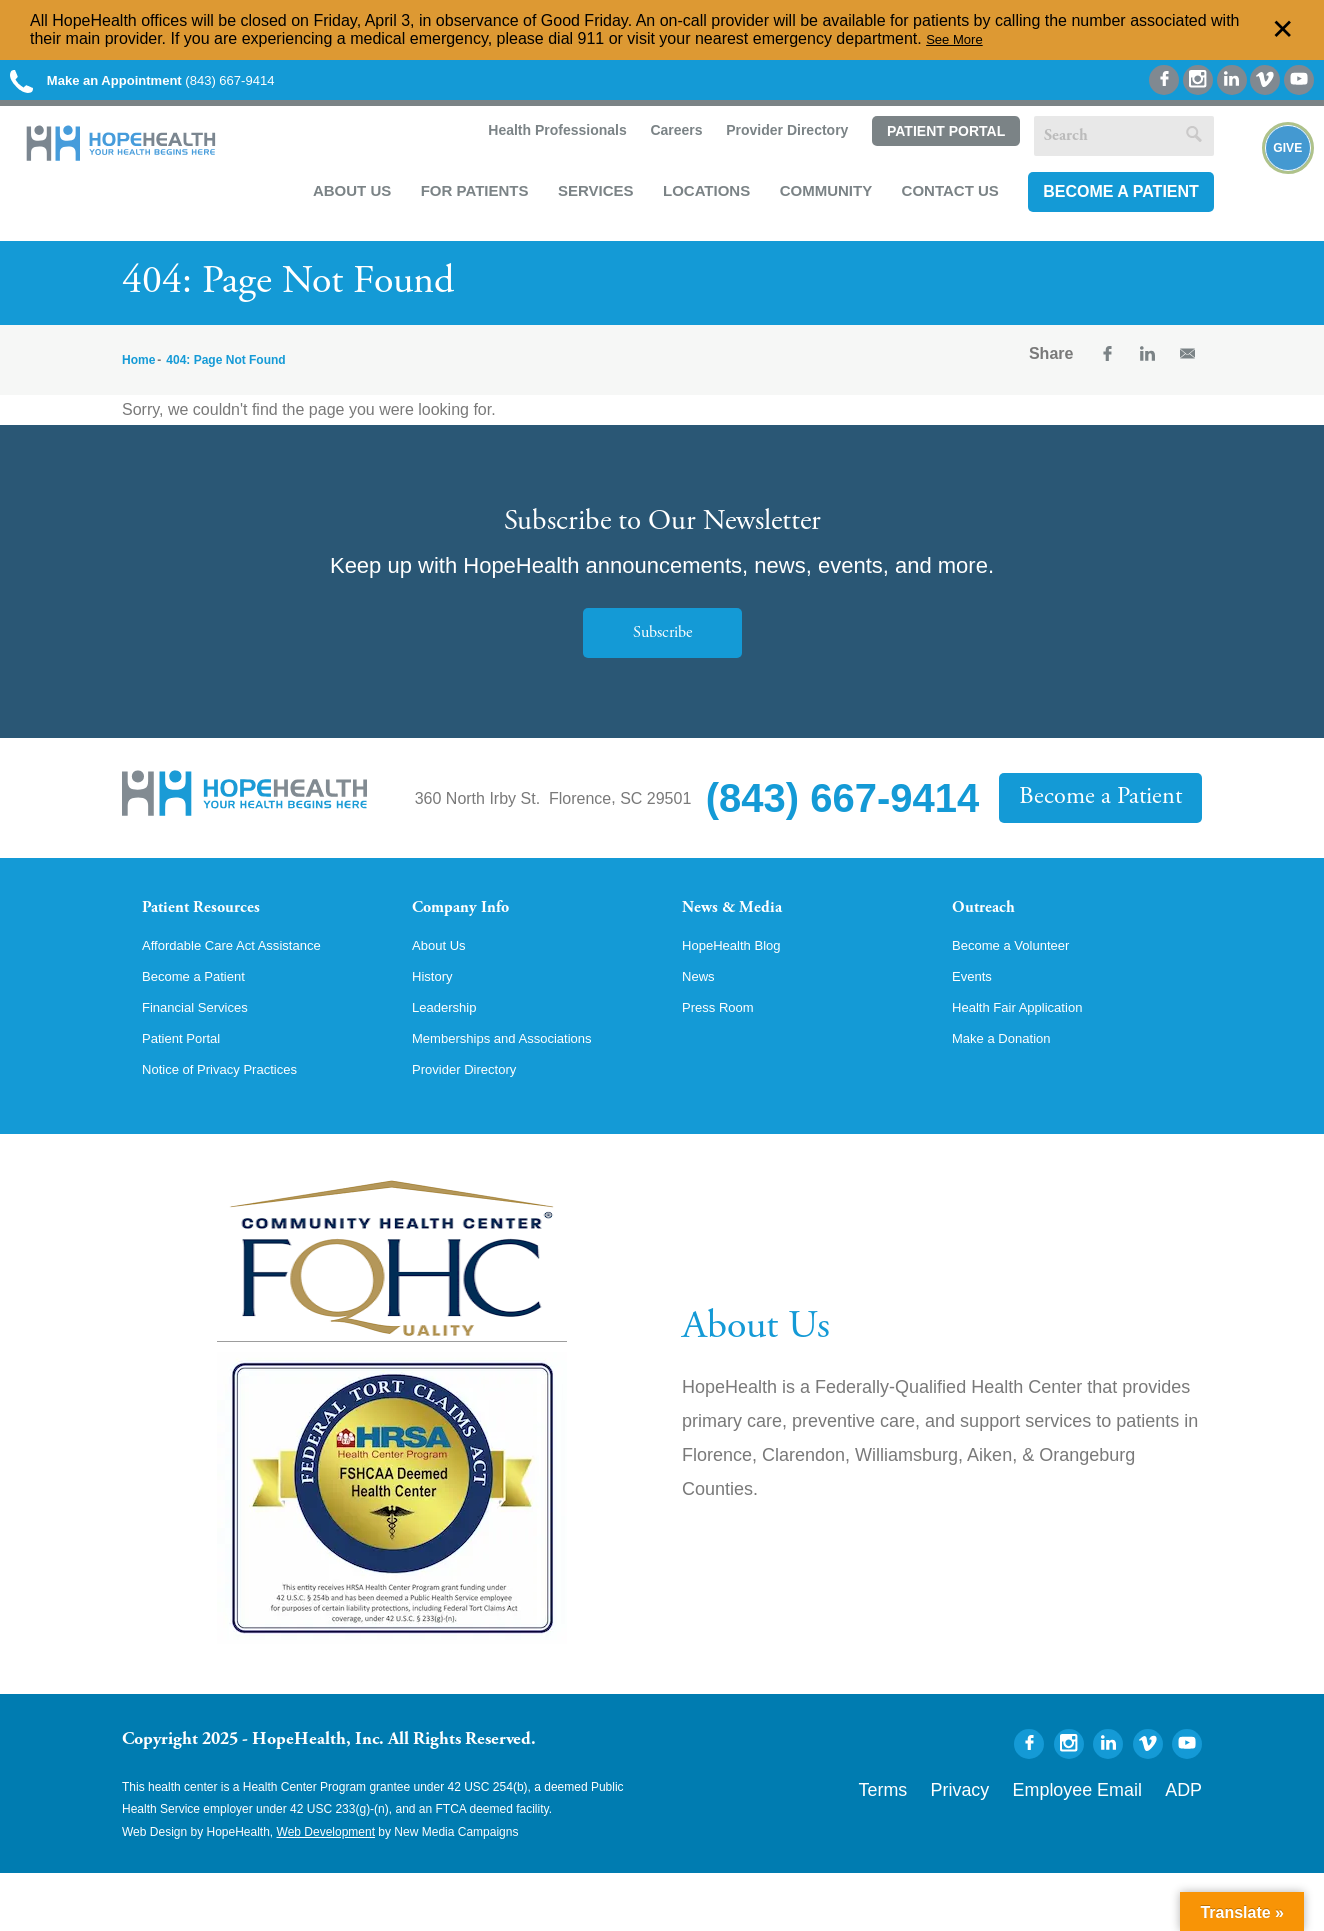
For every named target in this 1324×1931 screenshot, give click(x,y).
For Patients (465, 201)
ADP (1189, 1842)
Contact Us (940, 201)
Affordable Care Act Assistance (251, 989)
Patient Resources (220, 927)
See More (960, 38)
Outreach (994, 927)
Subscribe (662, 648)
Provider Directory (776, 142)
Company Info (477, 927)
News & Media (747, 927)
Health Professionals (544, 142)
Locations (696, 201)
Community (816, 201)
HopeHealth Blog (742, 989)
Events (976, 1023)
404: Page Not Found (225, 375)
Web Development (326, 1889)
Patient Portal (935, 143)
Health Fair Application (1032, 1057)
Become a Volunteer (1024, 989)
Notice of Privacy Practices (237, 1125)
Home (138, 375)
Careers (664, 142)
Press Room (726, 1057)
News (702, 1023)
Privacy (1024, 1842)
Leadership (451, 1057)
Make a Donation (1012, 1091)
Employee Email (1110, 1842)
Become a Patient (1111, 202)
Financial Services (207, 1057)
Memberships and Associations (522, 1091)
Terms (965, 1842)
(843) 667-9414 (178, 82)
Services (586, 201)
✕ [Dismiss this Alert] (1283, 30)
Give (1266, 201)
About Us (342, 201)
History (437, 1023)
